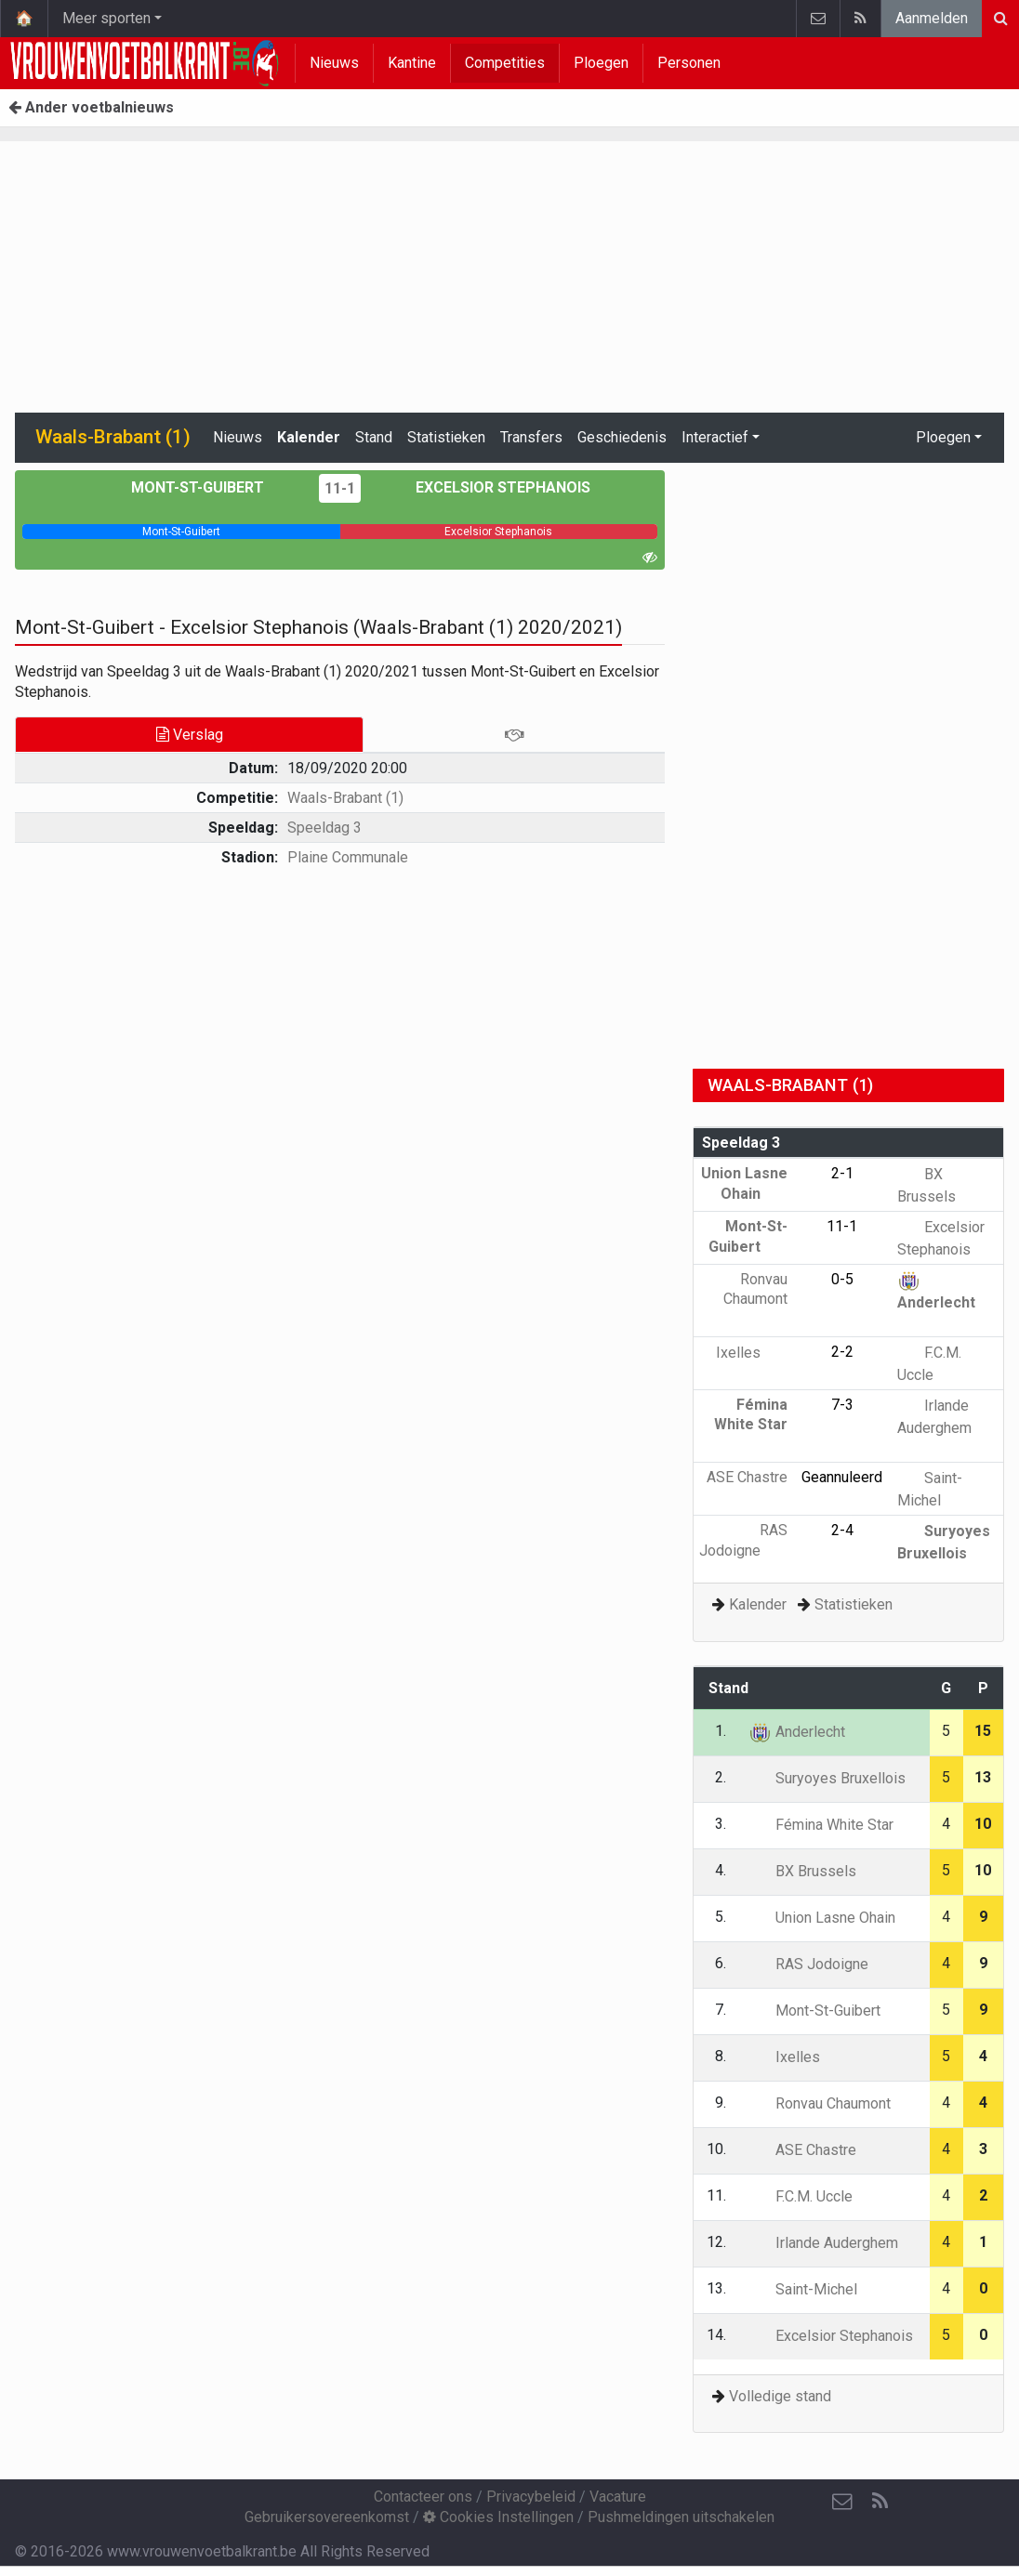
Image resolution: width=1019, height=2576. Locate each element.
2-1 (842, 1173)
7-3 (842, 1404)
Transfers (531, 437)
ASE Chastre (802, 2150)
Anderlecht (796, 1732)
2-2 (842, 1351)
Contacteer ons (423, 2496)
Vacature (617, 2496)
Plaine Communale (347, 857)
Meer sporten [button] (106, 18)
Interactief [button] (715, 437)
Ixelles (751, 1352)
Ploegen (601, 63)
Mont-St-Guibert (211, 487)
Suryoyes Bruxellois (827, 1778)
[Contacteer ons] (842, 2501)
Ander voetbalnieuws (91, 107)
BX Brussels (802, 1871)
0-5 (842, 1279)
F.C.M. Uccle (800, 2196)
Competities (505, 63)
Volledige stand (780, 2396)
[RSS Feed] (879, 2501)
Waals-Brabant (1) (345, 798)
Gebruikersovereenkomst (327, 2517)
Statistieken (446, 437)
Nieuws (334, 63)
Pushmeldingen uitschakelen (681, 2517)
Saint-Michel (802, 2289)
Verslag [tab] (189, 734)
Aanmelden (931, 18)
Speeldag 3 (324, 827)
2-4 (842, 1530)
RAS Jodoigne (808, 1964)
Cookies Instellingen (498, 2517)
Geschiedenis (622, 437)
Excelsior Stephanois (489, 487)
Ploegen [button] (943, 437)
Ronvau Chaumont (755, 1299)
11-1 (339, 488)
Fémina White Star (750, 1424)
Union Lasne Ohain (821, 1917)
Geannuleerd (841, 1477)
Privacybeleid (531, 2496)
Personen (689, 63)
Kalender (308, 437)
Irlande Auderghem (823, 2243)
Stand (373, 437)
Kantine (412, 63)
